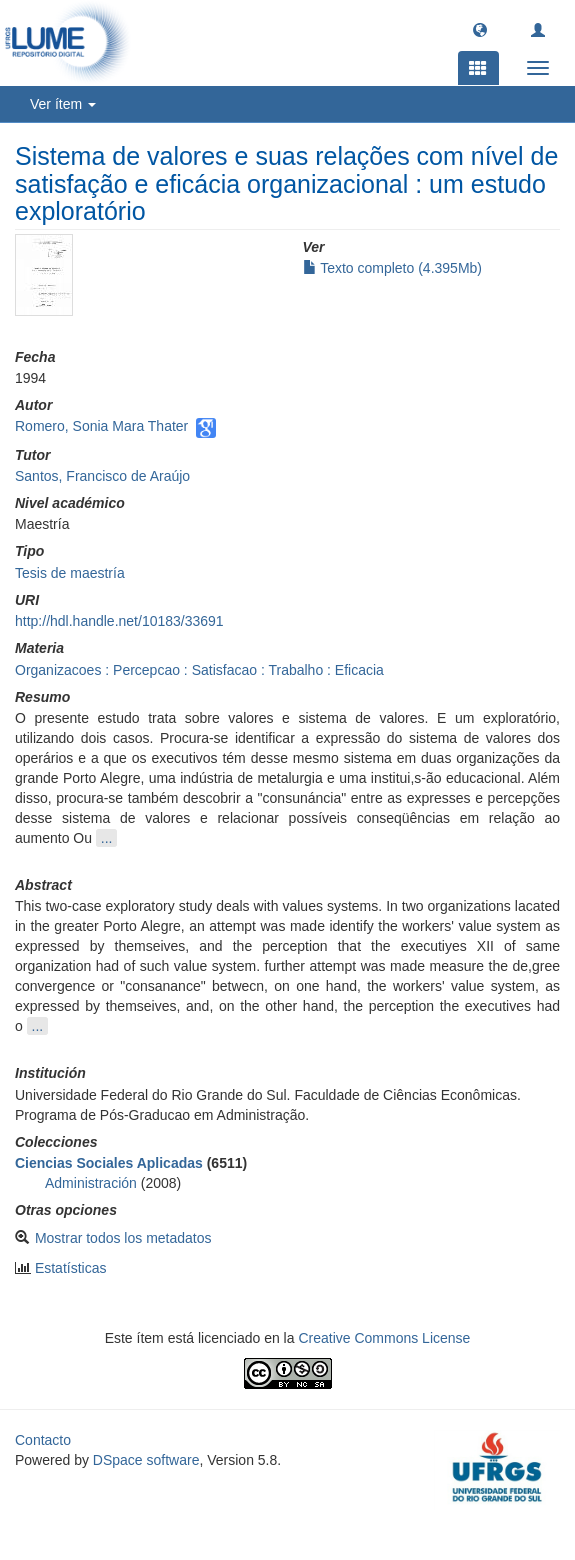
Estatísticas (71, 1268)
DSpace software (146, 1460)
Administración (91, 1183)
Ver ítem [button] (63, 104)
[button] (480, 29)
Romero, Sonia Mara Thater (101, 426)
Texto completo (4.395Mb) (393, 268)
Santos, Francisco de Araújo (102, 476)
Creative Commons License (384, 1338)
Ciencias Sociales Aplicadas (109, 1163)
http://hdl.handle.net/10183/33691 (119, 621)
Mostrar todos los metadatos (123, 1238)
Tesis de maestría (70, 573)
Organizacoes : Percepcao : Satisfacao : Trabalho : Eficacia (199, 670)
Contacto (43, 1440)
